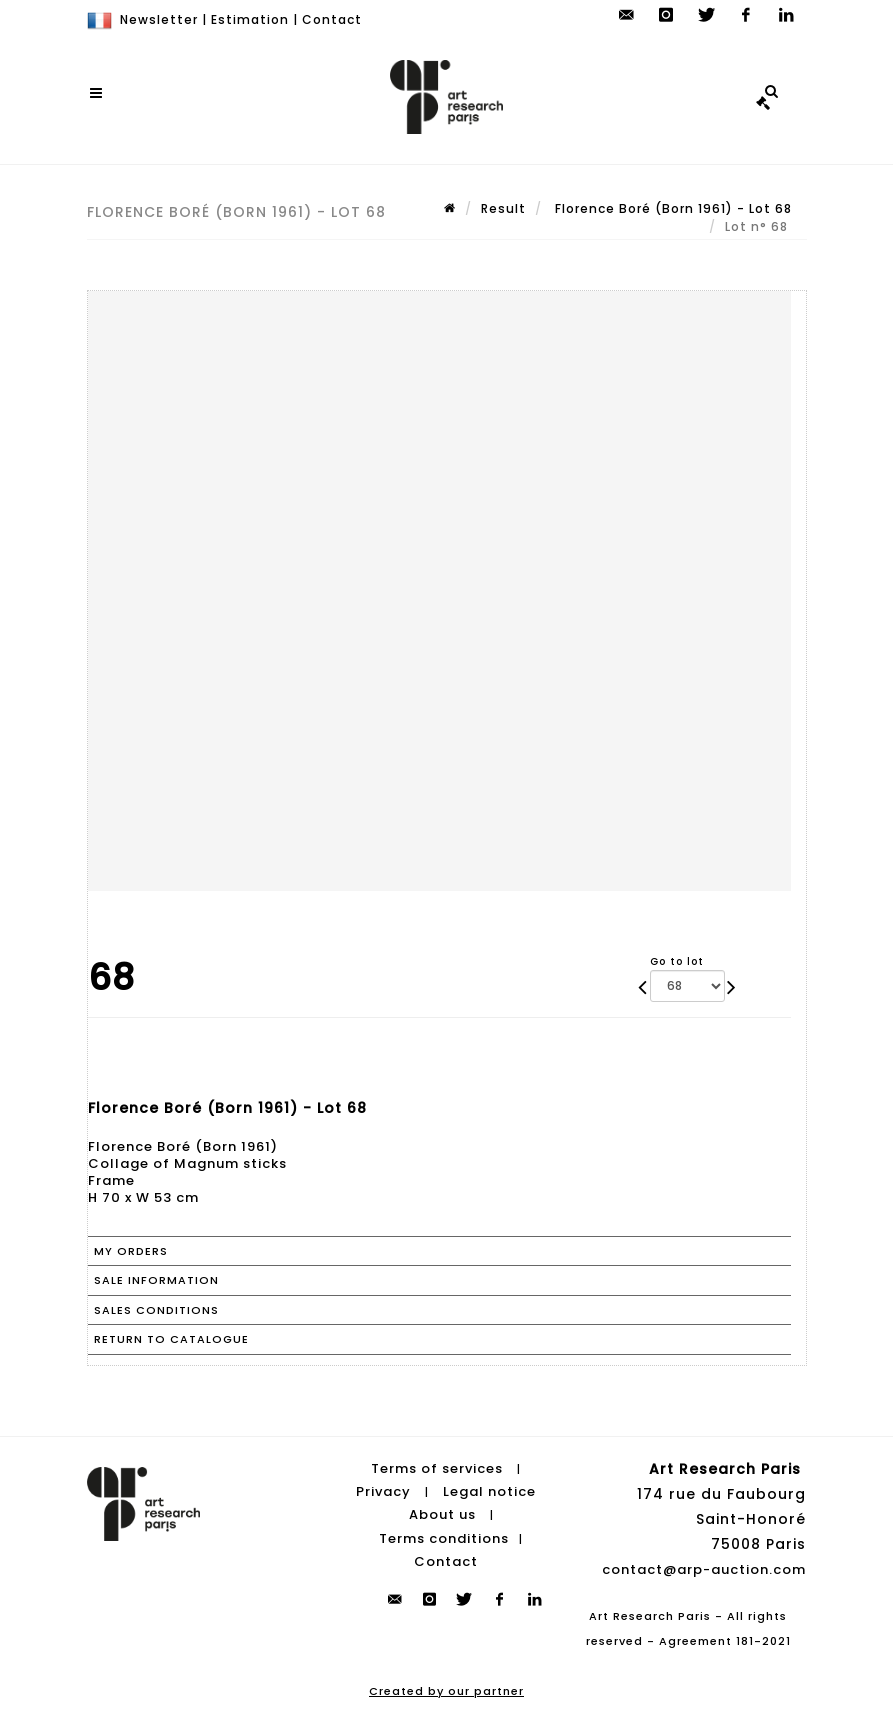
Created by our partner (446, 1691)
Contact (332, 19)
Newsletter (159, 19)
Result (503, 208)
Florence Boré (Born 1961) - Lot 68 (671, 208)
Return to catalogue (171, 1339)
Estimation (250, 19)
